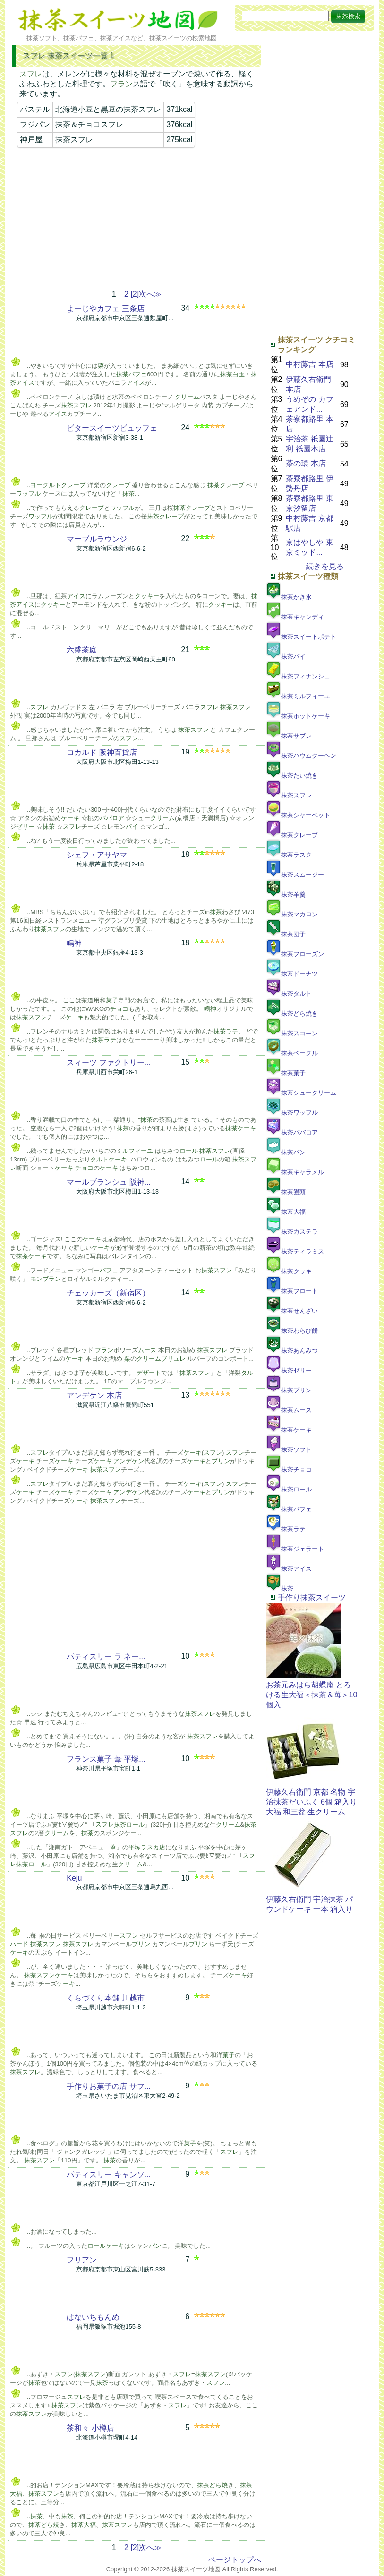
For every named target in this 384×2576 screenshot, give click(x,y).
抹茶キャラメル (295, 1172)
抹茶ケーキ (289, 1429)
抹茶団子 (286, 934)
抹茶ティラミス (295, 1251)
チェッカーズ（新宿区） (108, 1293)
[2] (134, 294)
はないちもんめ (93, 2317)
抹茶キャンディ (295, 616)
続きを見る (325, 566)
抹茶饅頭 (286, 1191)
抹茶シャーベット (298, 815)
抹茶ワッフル (292, 1112)
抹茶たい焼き (292, 775)
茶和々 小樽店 (90, 2428)
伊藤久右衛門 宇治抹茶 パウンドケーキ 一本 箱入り (309, 1899)
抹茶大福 (286, 1211)
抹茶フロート (292, 1291)
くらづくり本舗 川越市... (109, 1998)
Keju (74, 1878)
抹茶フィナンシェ (298, 676)
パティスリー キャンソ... (109, 2174)
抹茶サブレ (289, 735)
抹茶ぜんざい (292, 1310)
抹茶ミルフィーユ (298, 696)
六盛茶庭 (82, 650)
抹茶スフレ (289, 795)
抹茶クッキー (292, 1271)
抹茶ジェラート (295, 1548)
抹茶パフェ (289, 1509)
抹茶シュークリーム (301, 1092)
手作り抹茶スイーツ (312, 1597)
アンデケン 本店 (94, 1395)
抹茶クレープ (292, 835)
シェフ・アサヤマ (97, 855)
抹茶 (279, 1588)
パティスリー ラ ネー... (106, 1656)
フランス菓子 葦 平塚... (106, 1759)
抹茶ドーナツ (292, 973)
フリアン (82, 2260)
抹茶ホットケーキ (298, 716)
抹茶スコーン (292, 1033)
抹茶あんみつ (292, 1350)
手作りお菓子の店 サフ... (109, 2086)
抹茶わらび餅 (292, 1330)
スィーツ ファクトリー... (109, 1063)
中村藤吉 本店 (309, 364)
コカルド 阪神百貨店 (102, 752)
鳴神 (74, 943)
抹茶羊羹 (286, 894)
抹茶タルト (289, 993)
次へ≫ (150, 294)
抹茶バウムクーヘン (301, 755)
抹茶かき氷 (289, 597)
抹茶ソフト (289, 1449)
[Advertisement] (136, 219)
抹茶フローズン (295, 954)
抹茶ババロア (292, 1132)
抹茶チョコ (289, 1469)
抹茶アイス (289, 1568)
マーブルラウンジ (97, 539)
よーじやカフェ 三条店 (105, 309)
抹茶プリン (289, 1390)
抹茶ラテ (286, 1529)
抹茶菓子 (286, 1072)
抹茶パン (286, 1152)
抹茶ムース (289, 1410)
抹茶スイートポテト (301, 636)
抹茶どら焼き (292, 1013)
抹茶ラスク (289, 854)
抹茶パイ (286, 656)
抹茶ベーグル (292, 1053)
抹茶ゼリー (289, 1370)
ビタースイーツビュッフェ (112, 428)
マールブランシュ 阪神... (109, 1182)
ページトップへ (234, 2560)
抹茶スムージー (295, 874)
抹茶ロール (289, 1489)
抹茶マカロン (292, 914)
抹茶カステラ (292, 1231)
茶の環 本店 (305, 463)
